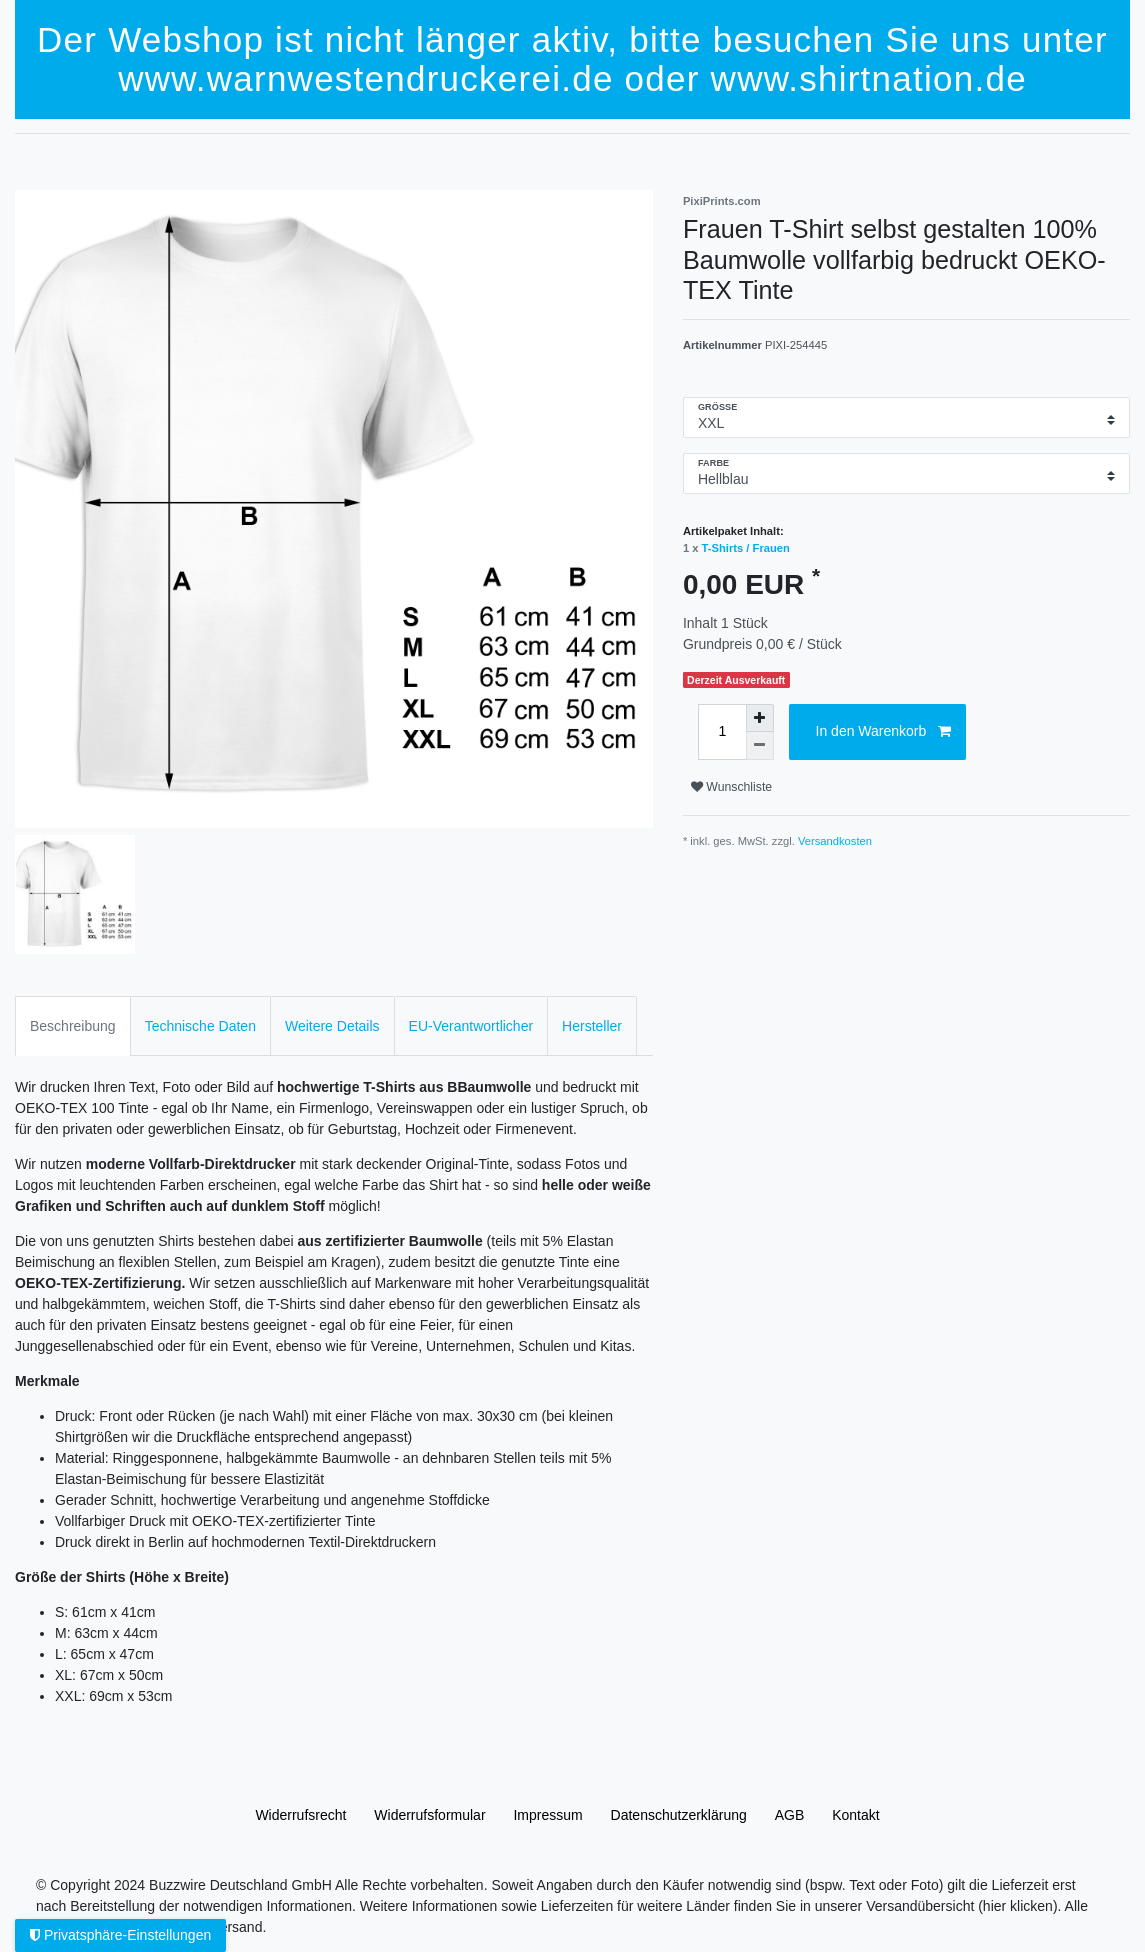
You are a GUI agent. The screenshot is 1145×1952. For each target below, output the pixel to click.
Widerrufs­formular (429, 1815)
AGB (790, 1815)
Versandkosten (835, 841)
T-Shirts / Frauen (746, 548)
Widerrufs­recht (300, 1815)
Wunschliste (731, 787)
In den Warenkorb (883, 732)
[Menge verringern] (760, 746)
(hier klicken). (1019, 1906)
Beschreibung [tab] (73, 1026)
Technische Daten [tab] (200, 1026)
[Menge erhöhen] (760, 718)
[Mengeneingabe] (722, 732)
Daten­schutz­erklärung (679, 1815)
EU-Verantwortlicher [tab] (471, 1026)
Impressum (547, 1815)
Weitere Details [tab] (332, 1026)
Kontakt (855, 1815)
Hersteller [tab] (592, 1026)
